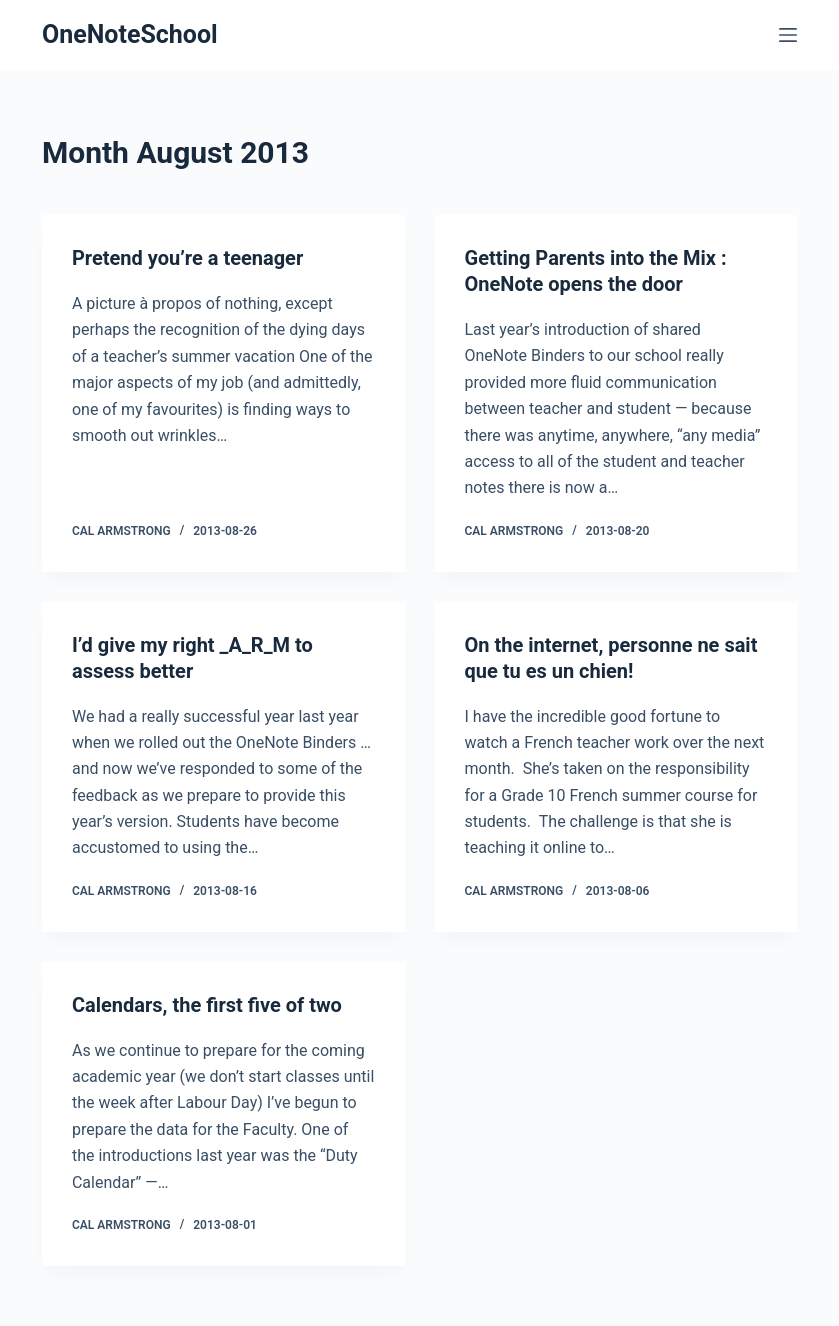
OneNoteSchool (130, 34)
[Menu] (788, 35)
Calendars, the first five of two (207, 1005)
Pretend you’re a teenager (187, 258)
